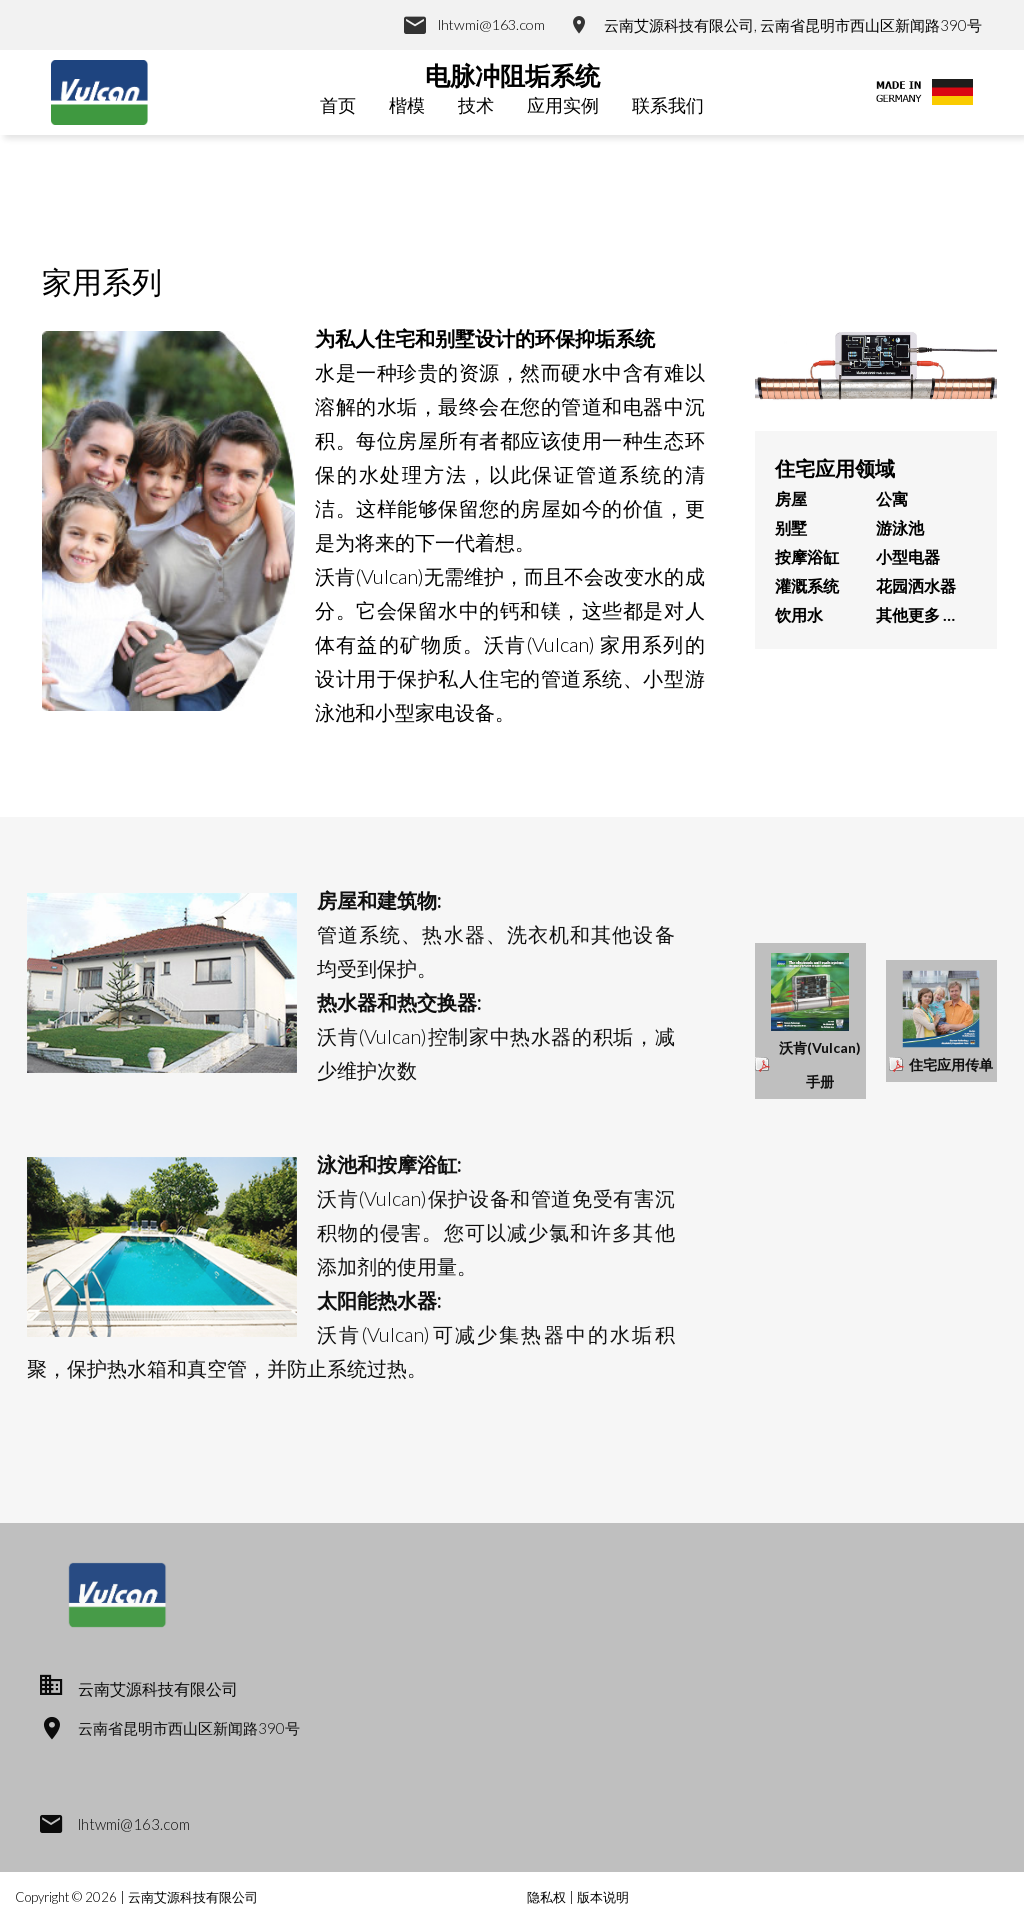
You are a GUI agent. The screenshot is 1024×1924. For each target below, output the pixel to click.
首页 (338, 105)
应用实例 (563, 105)
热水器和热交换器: (399, 1002)
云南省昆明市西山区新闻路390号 (195, 1727)
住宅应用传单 (951, 1064)
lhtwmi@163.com (489, 25)
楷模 (407, 105)
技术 (476, 105)
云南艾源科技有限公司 (193, 1897)
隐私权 (548, 1897)
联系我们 (668, 105)
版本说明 (603, 1897)
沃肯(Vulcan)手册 (820, 1064)
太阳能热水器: (379, 1300)
